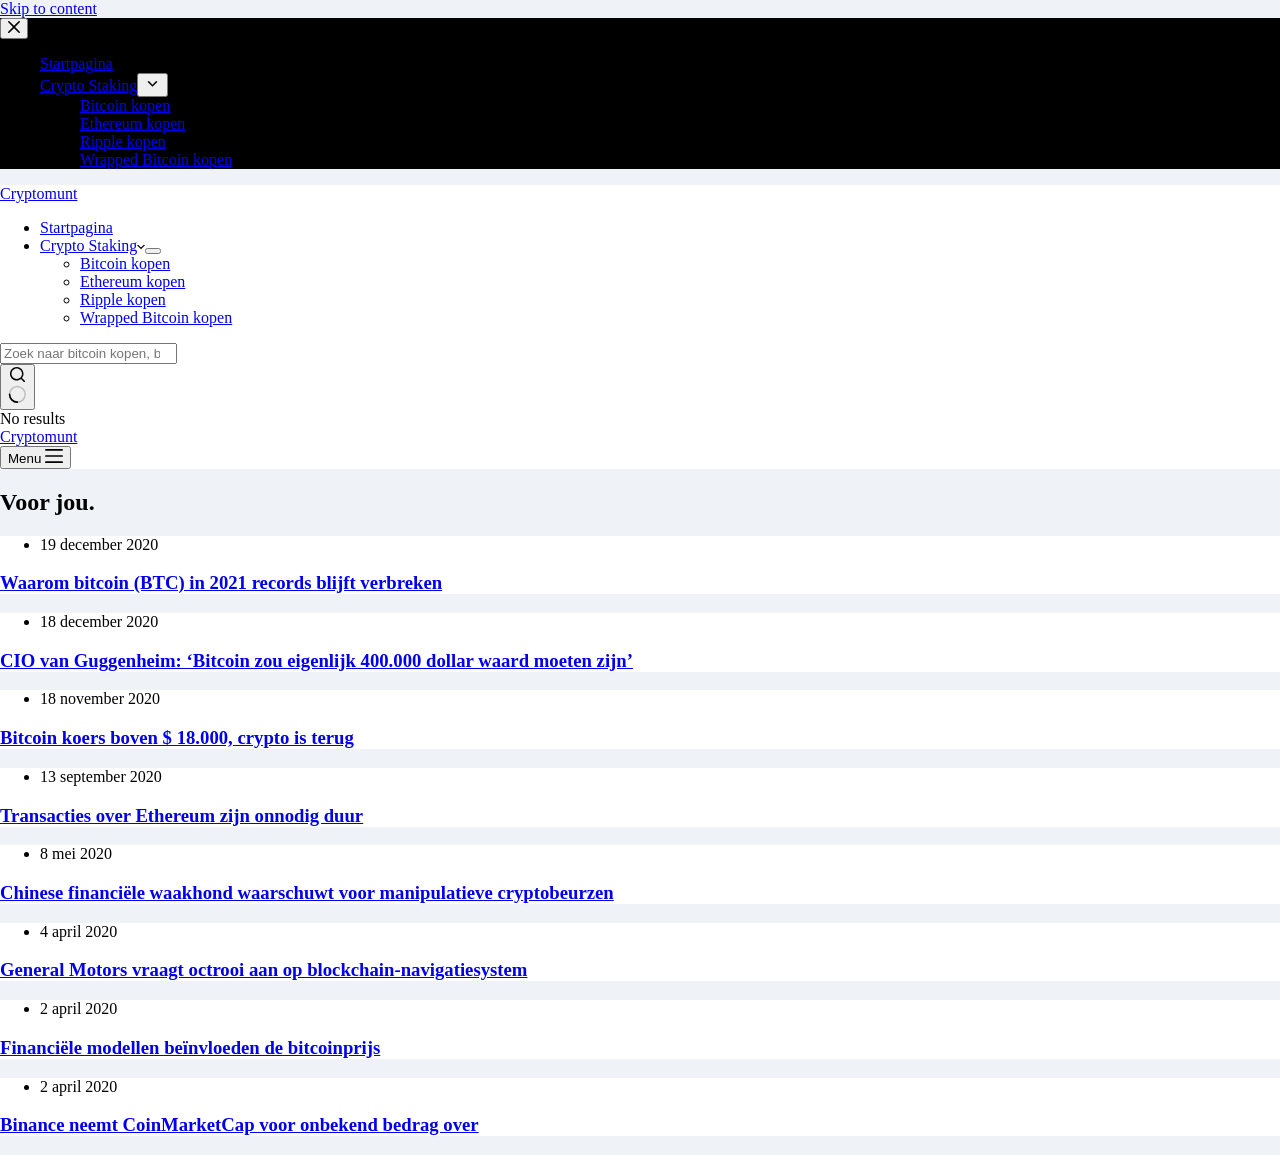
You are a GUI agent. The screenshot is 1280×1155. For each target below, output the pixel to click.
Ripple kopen (123, 299)
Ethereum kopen (132, 281)
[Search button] (17, 387)
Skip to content (48, 8)
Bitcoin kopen (125, 263)
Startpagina (76, 227)
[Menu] (35, 457)
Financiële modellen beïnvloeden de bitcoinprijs (190, 1047)
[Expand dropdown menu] (153, 251)
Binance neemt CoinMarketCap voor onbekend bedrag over (239, 1124)
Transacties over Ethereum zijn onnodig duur (181, 815)
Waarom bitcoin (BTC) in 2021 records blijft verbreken (221, 582)
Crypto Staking (92, 245)
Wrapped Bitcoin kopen (156, 317)
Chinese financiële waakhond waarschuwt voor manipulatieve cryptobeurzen (307, 892)
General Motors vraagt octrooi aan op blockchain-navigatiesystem (263, 969)
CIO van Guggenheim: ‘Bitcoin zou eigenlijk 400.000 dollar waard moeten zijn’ (316, 660)
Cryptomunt (38, 193)
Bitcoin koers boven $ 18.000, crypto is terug (177, 737)
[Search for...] (88, 353)
